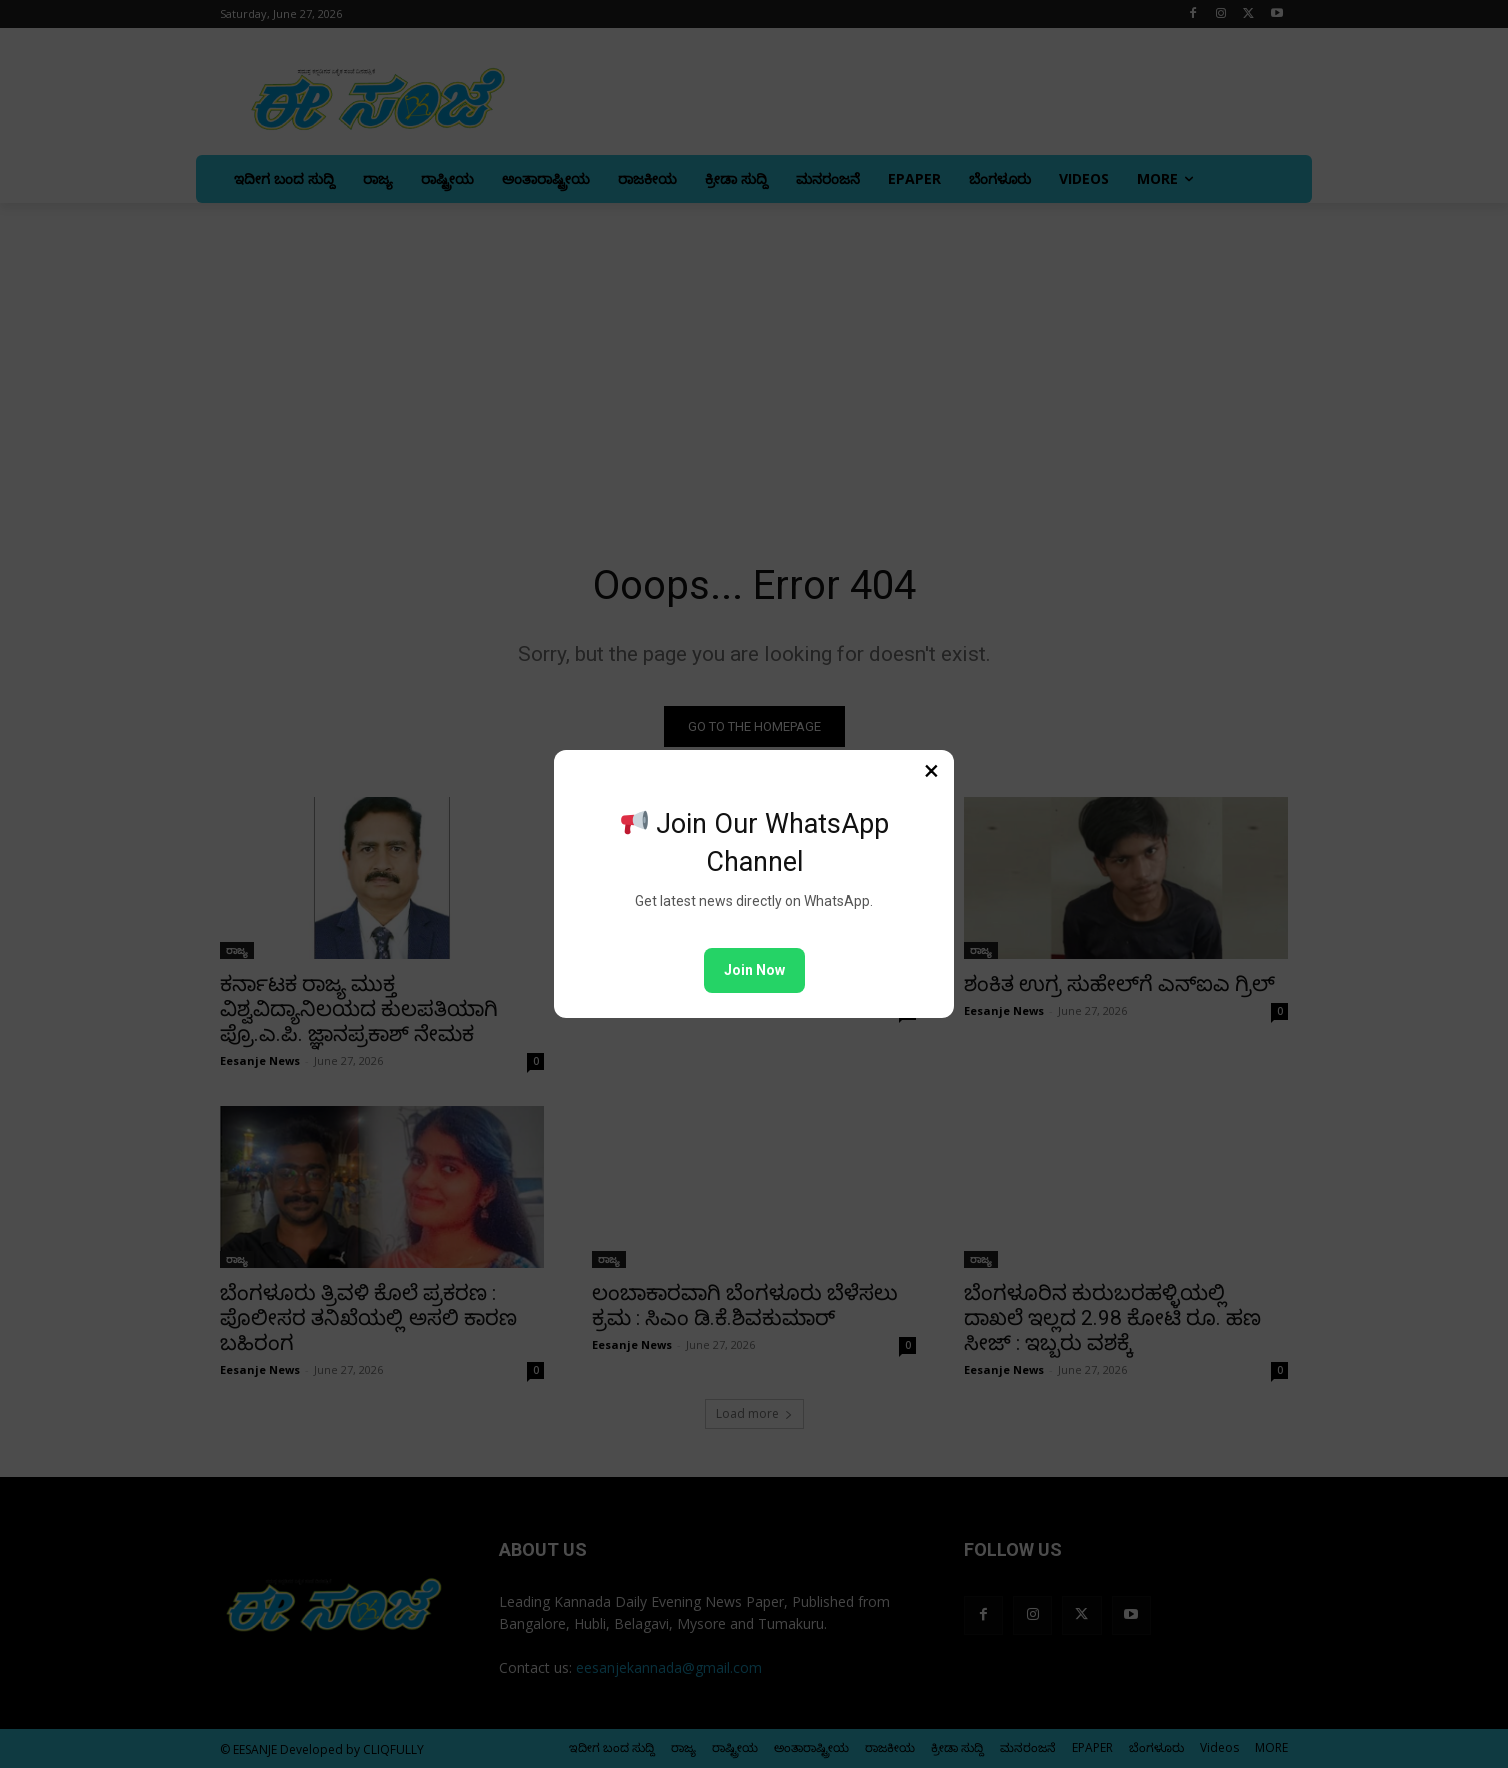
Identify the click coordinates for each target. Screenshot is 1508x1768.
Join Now (754, 970)
